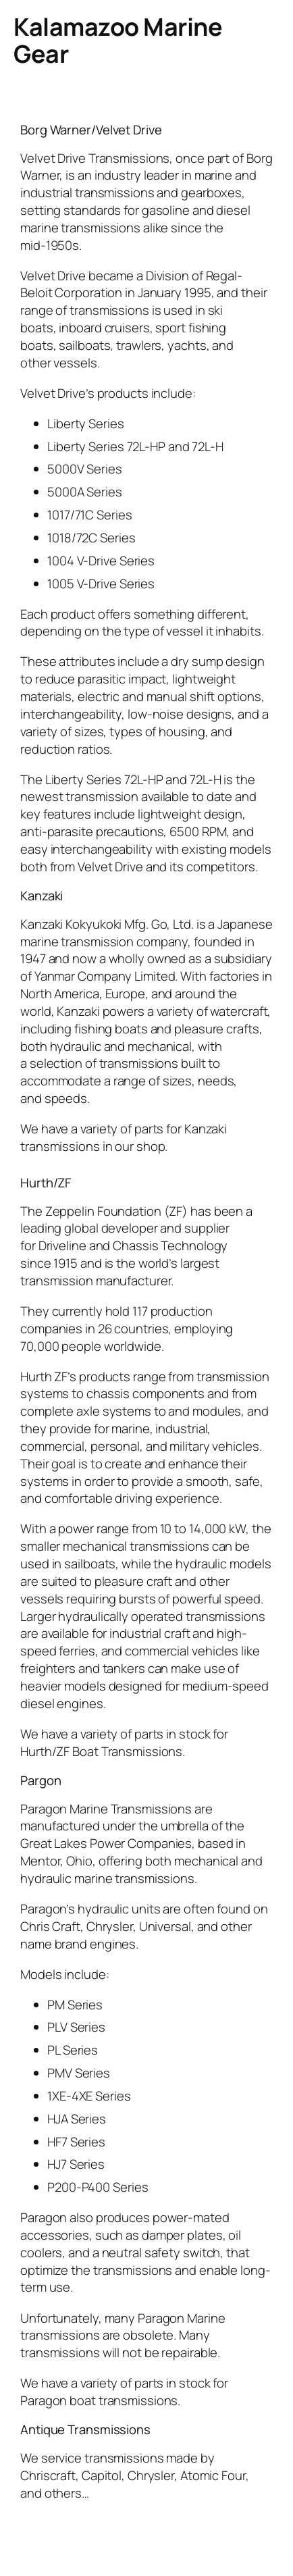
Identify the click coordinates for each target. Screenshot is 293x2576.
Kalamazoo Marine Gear (118, 40)
